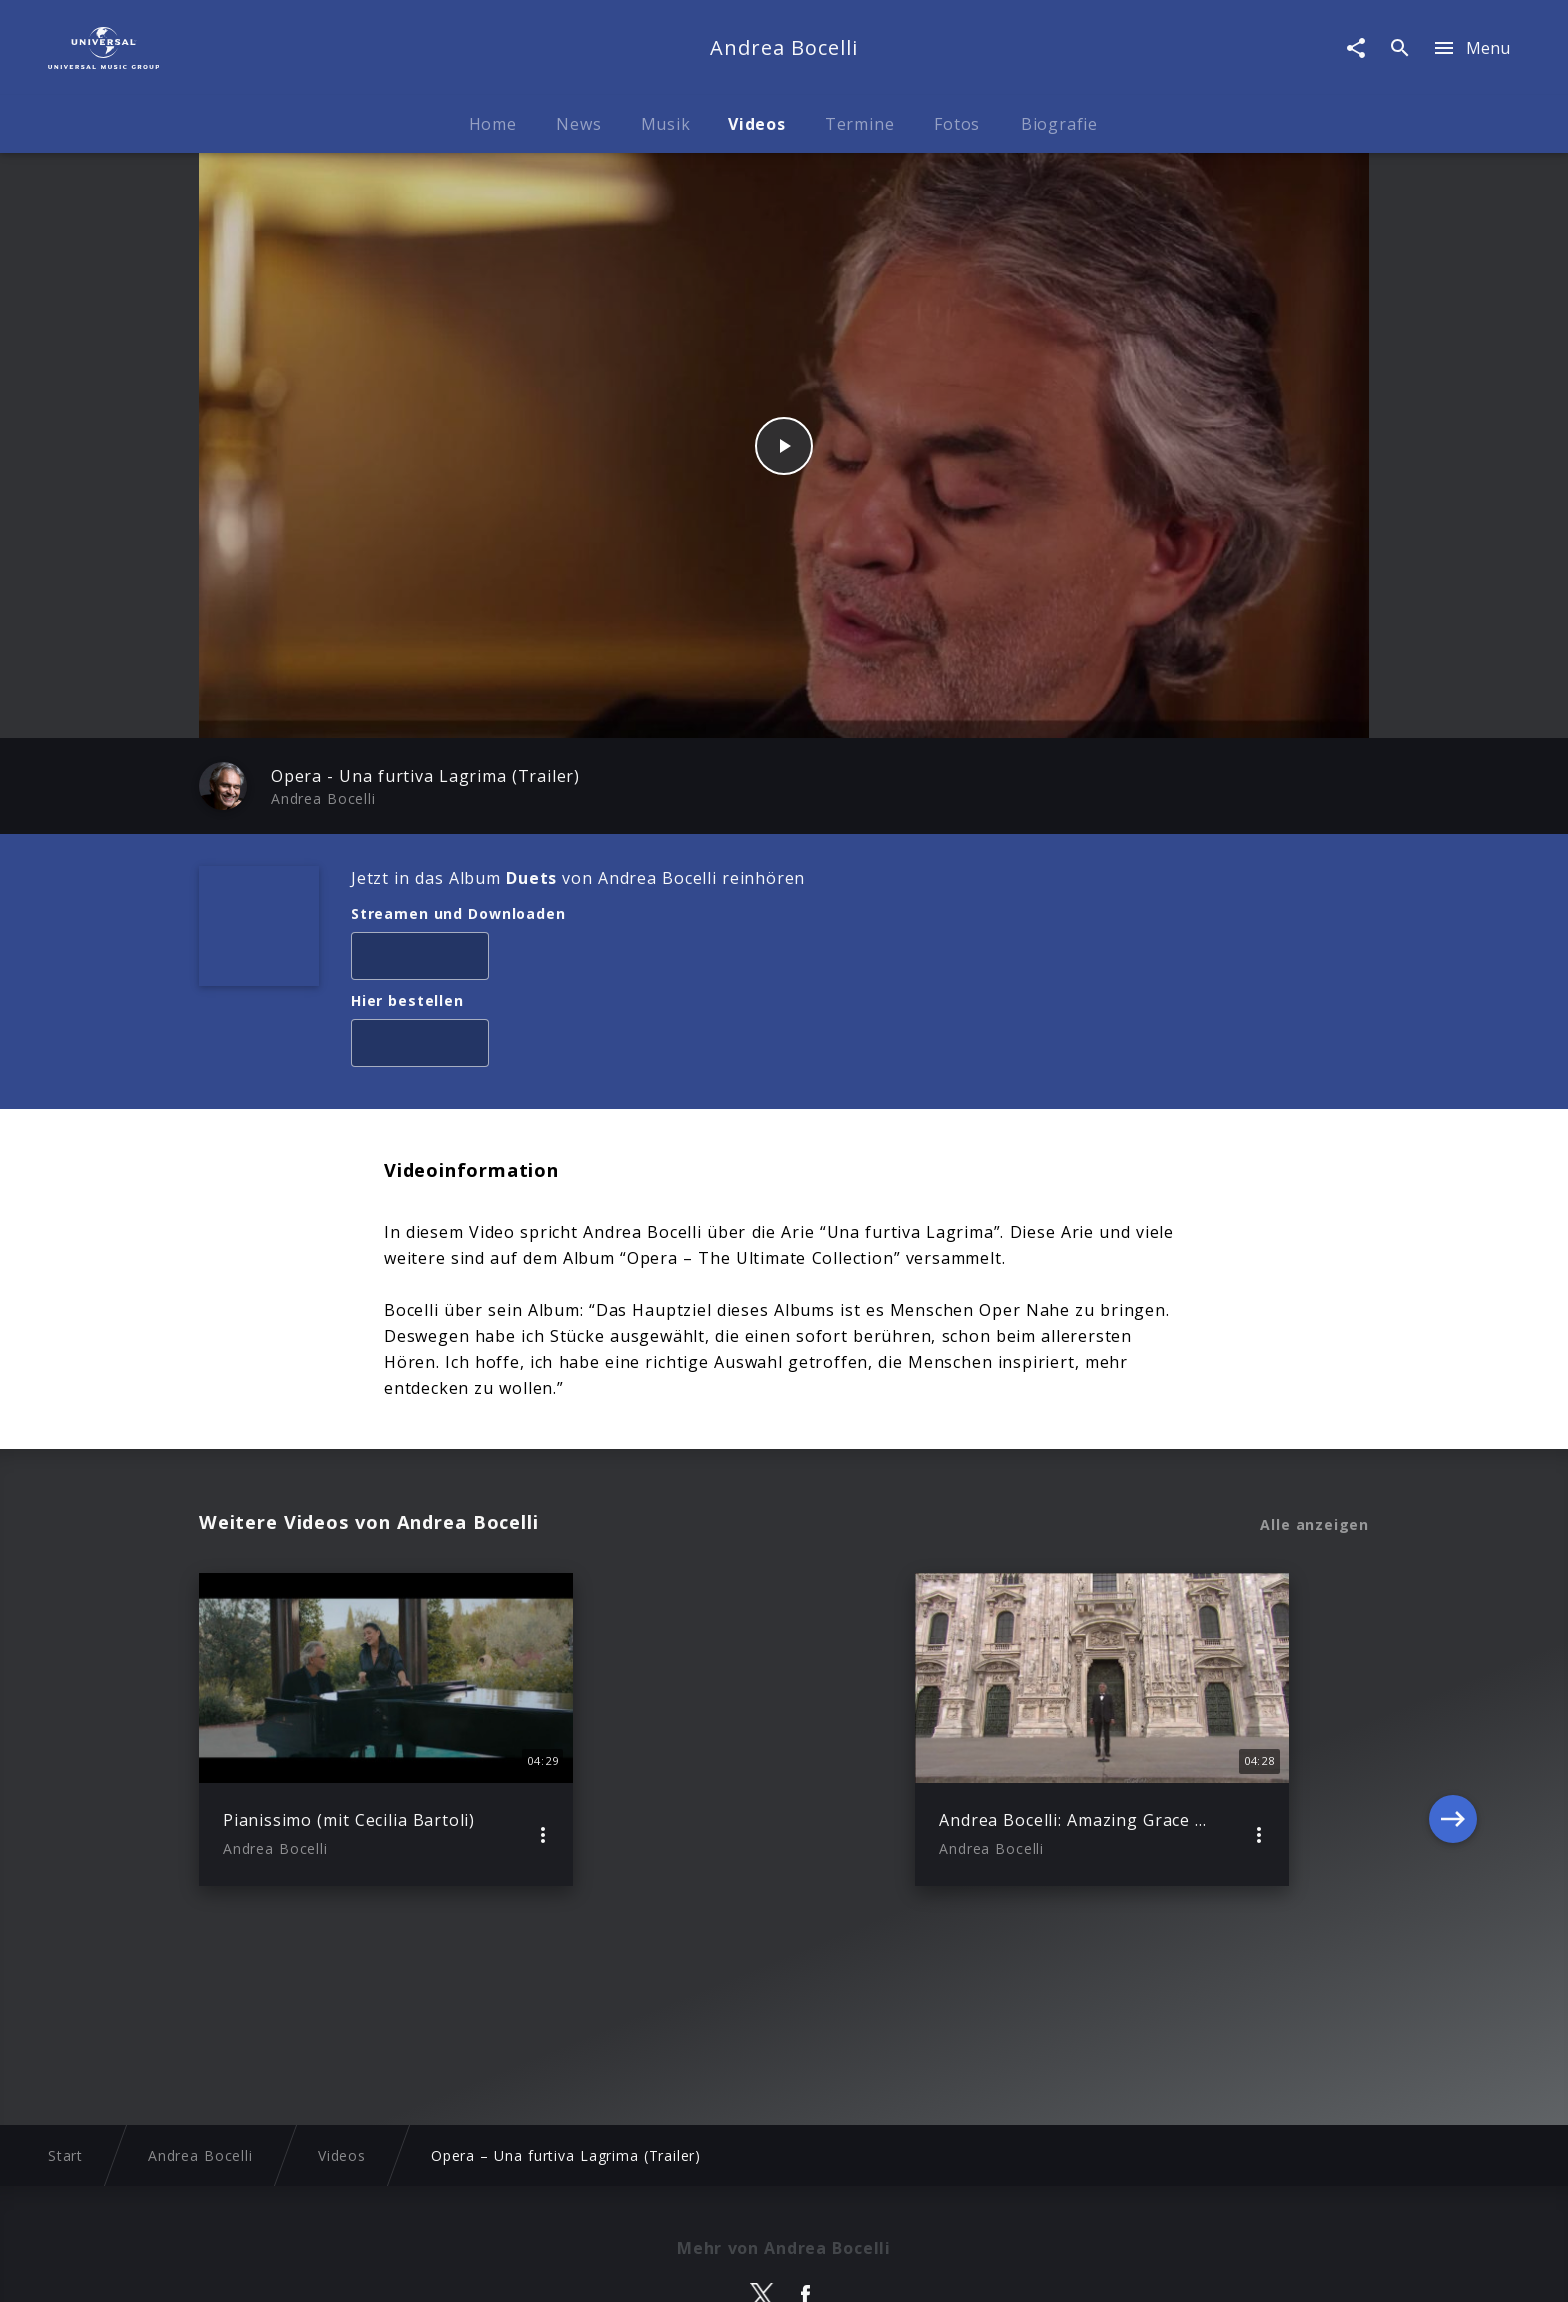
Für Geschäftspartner (1215, 2267)
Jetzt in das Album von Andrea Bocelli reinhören (578, 878)
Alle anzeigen (1314, 1525)
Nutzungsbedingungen (880, 2267)
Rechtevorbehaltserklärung (474, 2267)
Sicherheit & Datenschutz (685, 2267)
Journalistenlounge (1049, 2267)
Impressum (315, 2267)
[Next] (1453, 1730)
